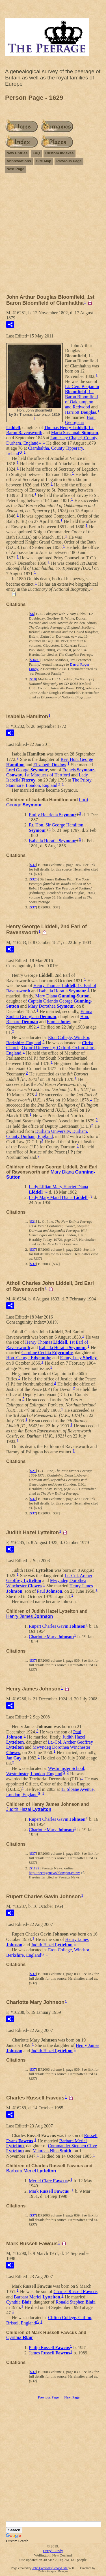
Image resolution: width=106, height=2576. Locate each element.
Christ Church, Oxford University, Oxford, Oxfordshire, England (50, 1047)
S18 (33, 679)
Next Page (15, 169)
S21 (33, 1221)
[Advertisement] (53, 236)
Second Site (60, 2568)
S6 (32, 614)
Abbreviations (19, 161)
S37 (33, 865)
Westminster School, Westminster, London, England (45, 1771)
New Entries (17, 153)
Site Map (43, 161)
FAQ (36, 153)
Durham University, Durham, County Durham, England (47, 1134)
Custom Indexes (59, 153)
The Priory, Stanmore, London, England (49, 783)
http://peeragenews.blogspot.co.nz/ (54, 1873)
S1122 (34, 1868)
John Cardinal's (42, 2568)
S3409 (34, 660)
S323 (34, 879)
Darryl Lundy (53, 2551)
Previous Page (69, 161)
